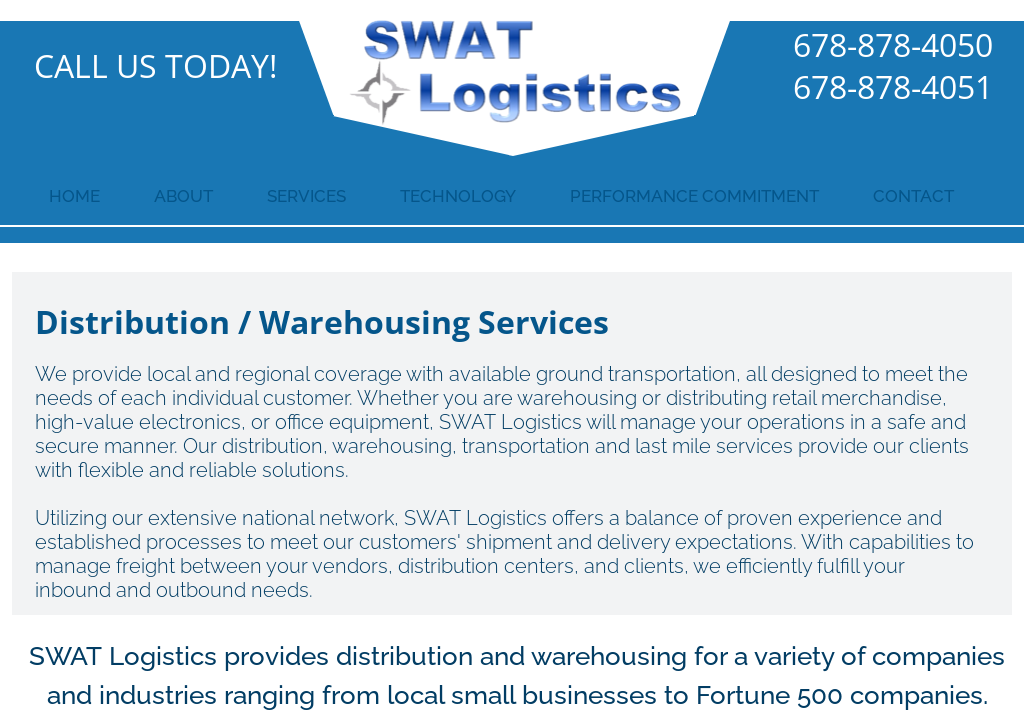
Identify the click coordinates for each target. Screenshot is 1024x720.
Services (306, 196)
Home (74, 196)
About (183, 196)
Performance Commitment (694, 196)
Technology (458, 196)
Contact (913, 196)
